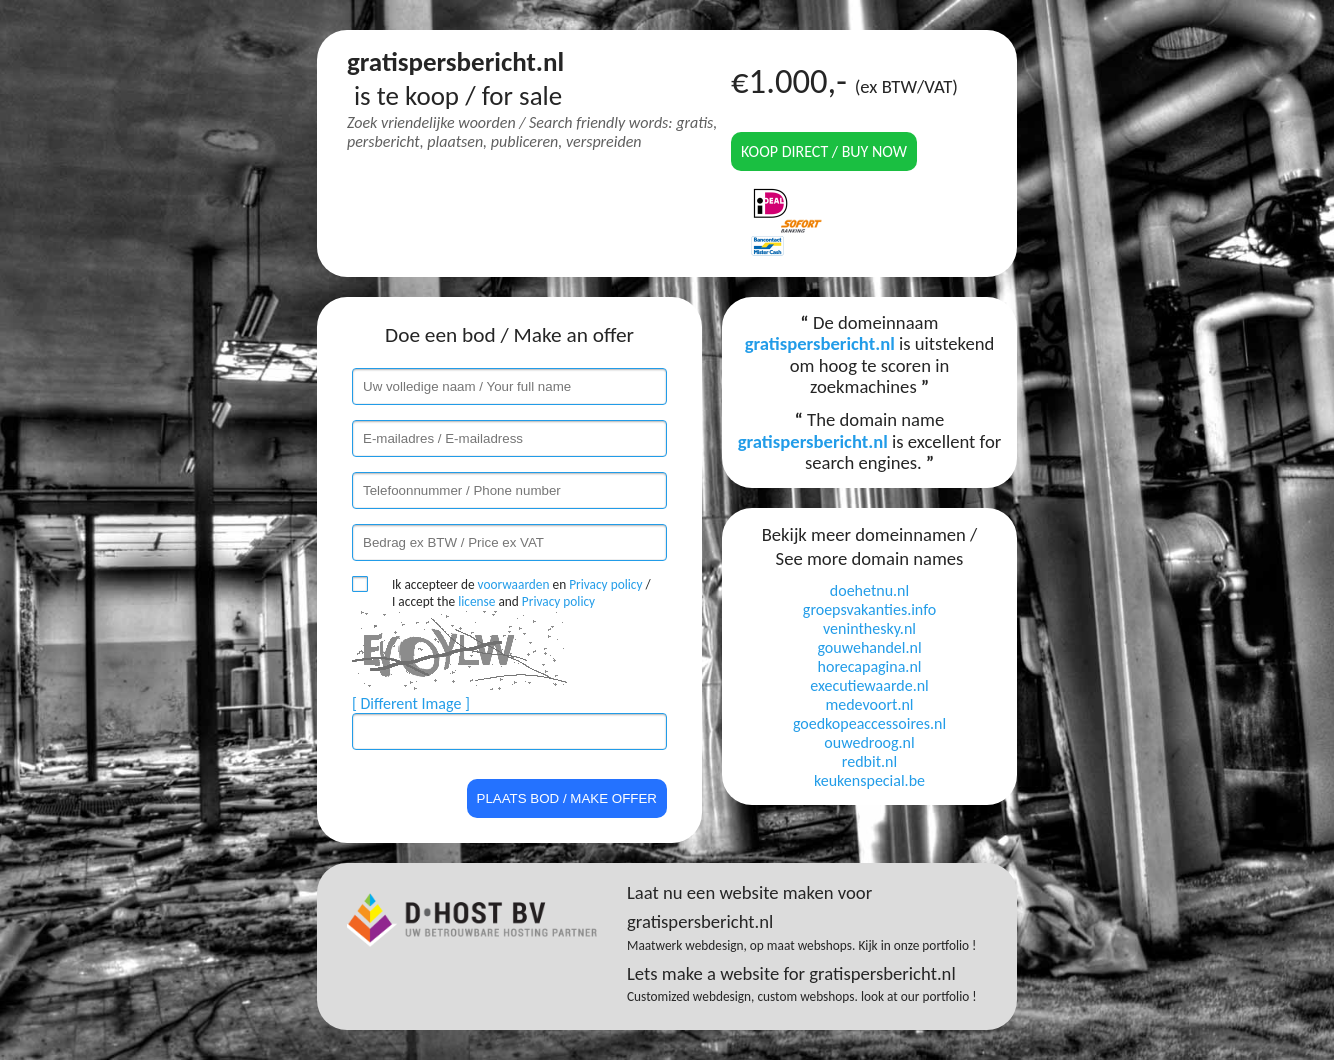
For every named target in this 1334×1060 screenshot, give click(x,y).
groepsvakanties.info (869, 609)
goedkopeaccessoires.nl (869, 723)
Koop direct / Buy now (824, 151)
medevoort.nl (869, 704)
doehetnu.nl (869, 590)
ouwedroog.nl (869, 742)
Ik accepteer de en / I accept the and (521, 593)
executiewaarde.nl (869, 685)
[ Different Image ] (411, 703)
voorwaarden (514, 584)
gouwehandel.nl (869, 647)
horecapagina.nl (870, 666)
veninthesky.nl (869, 628)
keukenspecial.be (869, 780)
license (476, 601)
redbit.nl (869, 761)
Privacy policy (605, 584)
